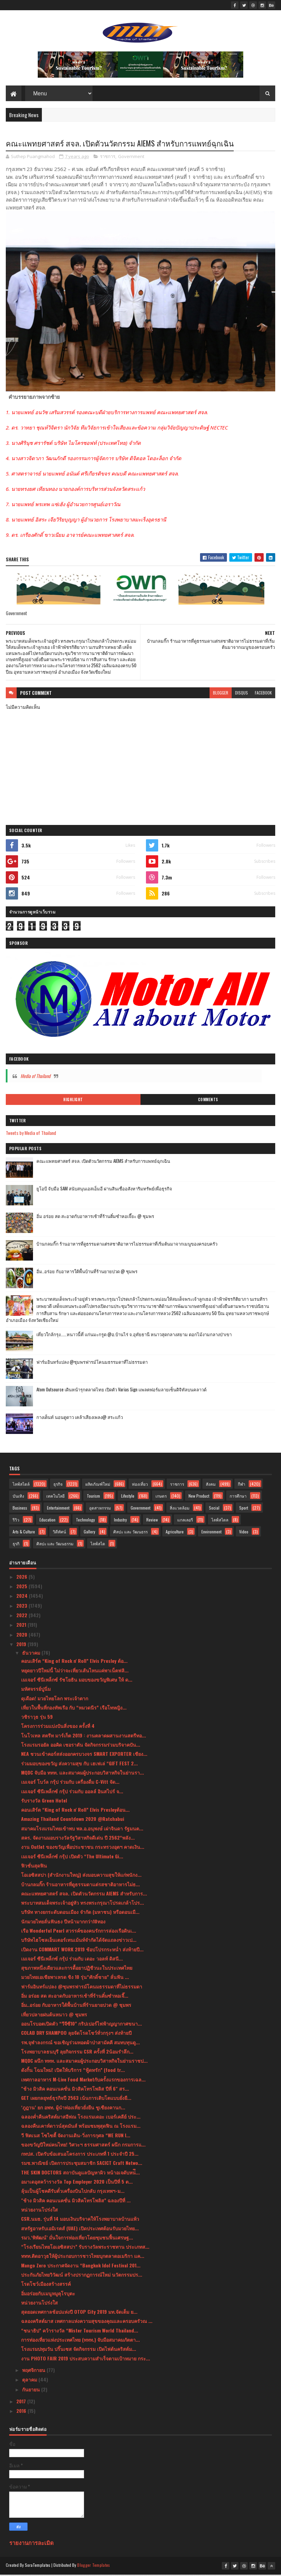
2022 (22, 1617)
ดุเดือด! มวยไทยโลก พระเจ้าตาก (54, 1699)
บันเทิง (18, 1498)
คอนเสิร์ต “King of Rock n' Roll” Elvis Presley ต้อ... (74, 1662)
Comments (208, 1101)
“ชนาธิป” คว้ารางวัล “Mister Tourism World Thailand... (79, 2332)
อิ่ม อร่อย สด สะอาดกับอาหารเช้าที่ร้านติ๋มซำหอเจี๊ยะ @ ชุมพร (95, 1218)
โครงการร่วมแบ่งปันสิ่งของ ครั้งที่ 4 (58, 1727)
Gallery (89, 1533)
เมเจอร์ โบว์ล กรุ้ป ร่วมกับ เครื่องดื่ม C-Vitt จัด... (70, 1783)
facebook (263, 695)
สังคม (211, 1486)
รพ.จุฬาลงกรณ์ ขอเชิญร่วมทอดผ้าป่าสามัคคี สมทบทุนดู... (80, 2043)
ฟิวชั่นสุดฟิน (34, 1867)
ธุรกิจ (58, 1486)
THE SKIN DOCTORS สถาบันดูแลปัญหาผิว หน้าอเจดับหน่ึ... (80, 2173)
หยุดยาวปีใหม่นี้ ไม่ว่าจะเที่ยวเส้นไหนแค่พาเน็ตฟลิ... (75, 1671)
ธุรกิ (16, 1545)
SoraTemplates (38, 2567)
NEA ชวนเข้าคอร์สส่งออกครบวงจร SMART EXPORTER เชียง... (84, 1755)
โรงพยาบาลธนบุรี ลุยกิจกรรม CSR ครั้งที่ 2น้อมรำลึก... (77, 2053)
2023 (22, 1607)
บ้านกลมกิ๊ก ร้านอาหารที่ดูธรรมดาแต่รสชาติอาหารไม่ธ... (80, 1885)
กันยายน (31, 2390)
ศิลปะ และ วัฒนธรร (130, 1533)
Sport (243, 1510)
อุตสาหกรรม (100, 1510)
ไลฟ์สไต (97, 1545)
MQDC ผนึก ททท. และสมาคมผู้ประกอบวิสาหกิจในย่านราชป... (84, 2062)
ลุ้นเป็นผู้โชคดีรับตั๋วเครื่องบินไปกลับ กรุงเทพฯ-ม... (73, 2192)
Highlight (73, 1101)
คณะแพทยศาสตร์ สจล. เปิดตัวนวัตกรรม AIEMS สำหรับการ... (84, 1895)
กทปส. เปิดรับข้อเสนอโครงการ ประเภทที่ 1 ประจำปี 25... (79, 2155)
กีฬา (241, 1486)
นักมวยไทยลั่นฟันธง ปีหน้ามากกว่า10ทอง (63, 1922)
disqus (241, 695)
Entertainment (58, 1510)
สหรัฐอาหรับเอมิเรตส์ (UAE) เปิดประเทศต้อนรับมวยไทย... (80, 2229)
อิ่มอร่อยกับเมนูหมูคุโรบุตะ (48, 2294)
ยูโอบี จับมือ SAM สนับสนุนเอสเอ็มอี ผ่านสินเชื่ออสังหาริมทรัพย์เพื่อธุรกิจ (104, 1190)
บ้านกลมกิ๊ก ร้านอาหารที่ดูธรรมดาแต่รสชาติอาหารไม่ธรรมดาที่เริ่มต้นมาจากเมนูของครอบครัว (126, 1245)
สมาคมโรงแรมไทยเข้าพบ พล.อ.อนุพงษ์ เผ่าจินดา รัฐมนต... (82, 1829)
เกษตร (161, 1498)
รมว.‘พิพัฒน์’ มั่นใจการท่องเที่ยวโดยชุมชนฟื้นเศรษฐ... (77, 2239)
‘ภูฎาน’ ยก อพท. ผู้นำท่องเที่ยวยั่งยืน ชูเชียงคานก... (73, 2108)
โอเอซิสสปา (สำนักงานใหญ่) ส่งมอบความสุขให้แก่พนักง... (81, 1876)
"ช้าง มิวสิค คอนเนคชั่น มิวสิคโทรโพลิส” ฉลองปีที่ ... (76, 2201)
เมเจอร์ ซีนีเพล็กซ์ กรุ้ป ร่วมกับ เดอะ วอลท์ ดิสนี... (72, 1960)
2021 (22, 1626)
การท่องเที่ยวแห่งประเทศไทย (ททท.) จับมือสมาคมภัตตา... (80, 2341)
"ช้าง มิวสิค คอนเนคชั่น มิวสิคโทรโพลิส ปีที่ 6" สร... (75, 2090)
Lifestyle (127, 1498)
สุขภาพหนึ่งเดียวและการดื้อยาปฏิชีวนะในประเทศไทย (76, 1969)
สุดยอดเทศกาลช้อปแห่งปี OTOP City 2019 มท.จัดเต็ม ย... (79, 2313)
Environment (211, 1533)
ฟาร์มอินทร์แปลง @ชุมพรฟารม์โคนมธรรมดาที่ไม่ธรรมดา (92, 1363)
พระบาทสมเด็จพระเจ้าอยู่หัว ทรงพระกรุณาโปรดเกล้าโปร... (82, 1904)
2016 (22, 2412)
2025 (22, 1588)
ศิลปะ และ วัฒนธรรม (54, 1545)
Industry (120, 1522)
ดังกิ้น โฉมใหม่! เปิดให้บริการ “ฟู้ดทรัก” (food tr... (73, 2071)
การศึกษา (238, 1498)
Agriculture (175, 1533)
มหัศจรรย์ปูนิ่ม (36, 1690)
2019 (22, 1646)
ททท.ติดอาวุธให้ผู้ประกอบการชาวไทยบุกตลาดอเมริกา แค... (82, 2257)
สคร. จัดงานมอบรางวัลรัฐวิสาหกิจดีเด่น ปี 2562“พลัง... (78, 1839)
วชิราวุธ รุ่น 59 (37, 1718)
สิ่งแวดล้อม (179, 1510)
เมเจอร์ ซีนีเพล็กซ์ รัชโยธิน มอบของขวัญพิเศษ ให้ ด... (76, 1681)
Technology (85, 1522)
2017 (21, 2403)
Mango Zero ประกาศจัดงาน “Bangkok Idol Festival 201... (80, 2266)
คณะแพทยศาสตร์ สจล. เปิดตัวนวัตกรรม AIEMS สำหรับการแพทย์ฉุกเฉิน (103, 1162)
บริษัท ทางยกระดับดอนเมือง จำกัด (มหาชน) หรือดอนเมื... (80, 1913)
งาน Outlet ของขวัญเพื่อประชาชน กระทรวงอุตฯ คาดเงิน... (82, 1848)
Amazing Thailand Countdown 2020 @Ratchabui (72, 1820)
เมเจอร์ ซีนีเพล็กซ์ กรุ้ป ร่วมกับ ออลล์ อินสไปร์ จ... (72, 1792)
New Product (198, 1498)
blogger (220, 695)
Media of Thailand (35, 1077)
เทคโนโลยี (55, 1498)
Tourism (93, 1498)
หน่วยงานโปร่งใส (39, 2211)
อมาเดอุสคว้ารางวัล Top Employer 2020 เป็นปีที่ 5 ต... (77, 2183)
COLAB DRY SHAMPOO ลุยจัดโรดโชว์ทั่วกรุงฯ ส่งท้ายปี (76, 2034)
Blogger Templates (93, 2567)
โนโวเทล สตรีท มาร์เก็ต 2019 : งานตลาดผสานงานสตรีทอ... (83, 1737)
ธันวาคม (32, 1654)
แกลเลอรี (185, 1522)
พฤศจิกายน (34, 2371)
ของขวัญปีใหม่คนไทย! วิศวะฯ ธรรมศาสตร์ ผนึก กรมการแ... (83, 2146)
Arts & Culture (24, 1533)
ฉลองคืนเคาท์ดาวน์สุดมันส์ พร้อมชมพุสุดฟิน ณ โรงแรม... (80, 2127)
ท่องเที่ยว (140, 1486)
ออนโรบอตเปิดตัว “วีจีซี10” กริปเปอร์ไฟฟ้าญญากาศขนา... (81, 2025)
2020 (22, 1636)
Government (131, 158)
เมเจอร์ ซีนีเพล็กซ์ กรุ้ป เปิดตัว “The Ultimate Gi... (72, 1857)
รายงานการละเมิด (31, 2544)
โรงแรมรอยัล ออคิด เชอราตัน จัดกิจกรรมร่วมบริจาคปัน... (80, 1746)
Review (152, 1522)
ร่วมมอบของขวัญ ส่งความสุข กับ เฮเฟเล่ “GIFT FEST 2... (79, 1764)
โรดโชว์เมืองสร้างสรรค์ (46, 2285)
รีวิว (16, 1522)
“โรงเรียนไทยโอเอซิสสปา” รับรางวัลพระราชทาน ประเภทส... (85, 2248)
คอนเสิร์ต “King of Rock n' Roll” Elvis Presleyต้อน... (75, 1811)
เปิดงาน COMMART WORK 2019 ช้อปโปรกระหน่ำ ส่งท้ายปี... (82, 1950)
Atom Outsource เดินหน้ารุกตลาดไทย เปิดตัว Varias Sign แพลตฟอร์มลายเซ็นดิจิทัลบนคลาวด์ (121, 1391)
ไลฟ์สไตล (219, 1522)
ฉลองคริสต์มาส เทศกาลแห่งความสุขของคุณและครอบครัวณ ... (86, 2322)
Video (243, 1533)
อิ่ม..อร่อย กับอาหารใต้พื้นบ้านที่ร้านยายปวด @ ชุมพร (86, 1273)
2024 (22, 1597)
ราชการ (107, 158)
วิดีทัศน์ (59, 1533)
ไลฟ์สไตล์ (21, 1486)
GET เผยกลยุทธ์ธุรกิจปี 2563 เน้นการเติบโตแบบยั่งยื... (76, 2099)
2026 (22, 1578)
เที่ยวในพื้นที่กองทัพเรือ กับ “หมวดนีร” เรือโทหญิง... (74, 1709)
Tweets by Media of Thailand (31, 1134)
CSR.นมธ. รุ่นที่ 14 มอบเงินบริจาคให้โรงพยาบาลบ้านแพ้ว (80, 2220)
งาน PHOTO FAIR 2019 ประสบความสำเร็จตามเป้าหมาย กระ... (85, 2359)
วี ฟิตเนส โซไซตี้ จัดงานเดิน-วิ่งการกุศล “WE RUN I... (75, 2136)
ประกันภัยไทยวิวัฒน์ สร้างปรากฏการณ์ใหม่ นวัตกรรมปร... (81, 2276)
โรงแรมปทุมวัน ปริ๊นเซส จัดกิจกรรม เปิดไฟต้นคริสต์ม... (78, 2350)
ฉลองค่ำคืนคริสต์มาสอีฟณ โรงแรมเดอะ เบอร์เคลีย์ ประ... (80, 2118)
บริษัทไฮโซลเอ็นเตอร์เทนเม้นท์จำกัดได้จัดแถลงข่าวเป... (78, 1941)
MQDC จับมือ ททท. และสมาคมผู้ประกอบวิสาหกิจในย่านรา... (82, 1774)
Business (20, 1510)
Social (214, 1510)
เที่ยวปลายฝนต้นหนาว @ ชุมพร (54, 2015)
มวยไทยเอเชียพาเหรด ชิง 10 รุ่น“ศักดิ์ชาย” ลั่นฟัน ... (75, 1978)
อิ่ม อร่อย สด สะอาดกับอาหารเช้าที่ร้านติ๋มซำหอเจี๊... (74, 1997)
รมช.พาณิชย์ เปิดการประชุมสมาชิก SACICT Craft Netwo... (81, 2164)
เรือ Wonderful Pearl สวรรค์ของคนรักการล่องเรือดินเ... (78, 1932)
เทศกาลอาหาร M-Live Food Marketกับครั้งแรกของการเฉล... (83, 2081)
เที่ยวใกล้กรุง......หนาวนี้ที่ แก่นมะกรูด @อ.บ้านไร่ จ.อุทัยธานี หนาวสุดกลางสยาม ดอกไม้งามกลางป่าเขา (134, 1336)
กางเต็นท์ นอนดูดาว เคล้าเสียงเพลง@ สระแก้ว (79, 1419)
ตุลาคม (30, 2381)
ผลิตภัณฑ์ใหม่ (97, 1486)
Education (47, 1522)
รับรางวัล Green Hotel (44, 1802)
